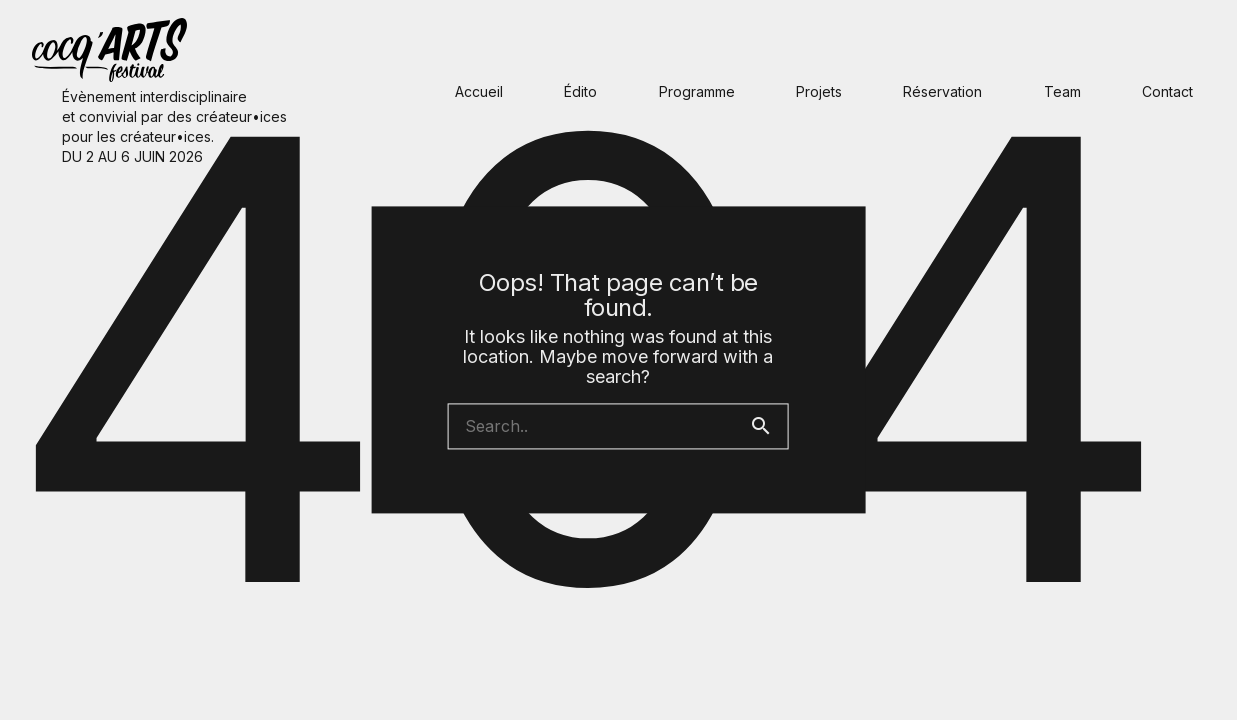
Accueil (479, 91)
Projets (819, 91)
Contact (1167, 91)
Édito (580, 91)
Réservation (942, 91)
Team (1062, 91)
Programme (697, 91)
